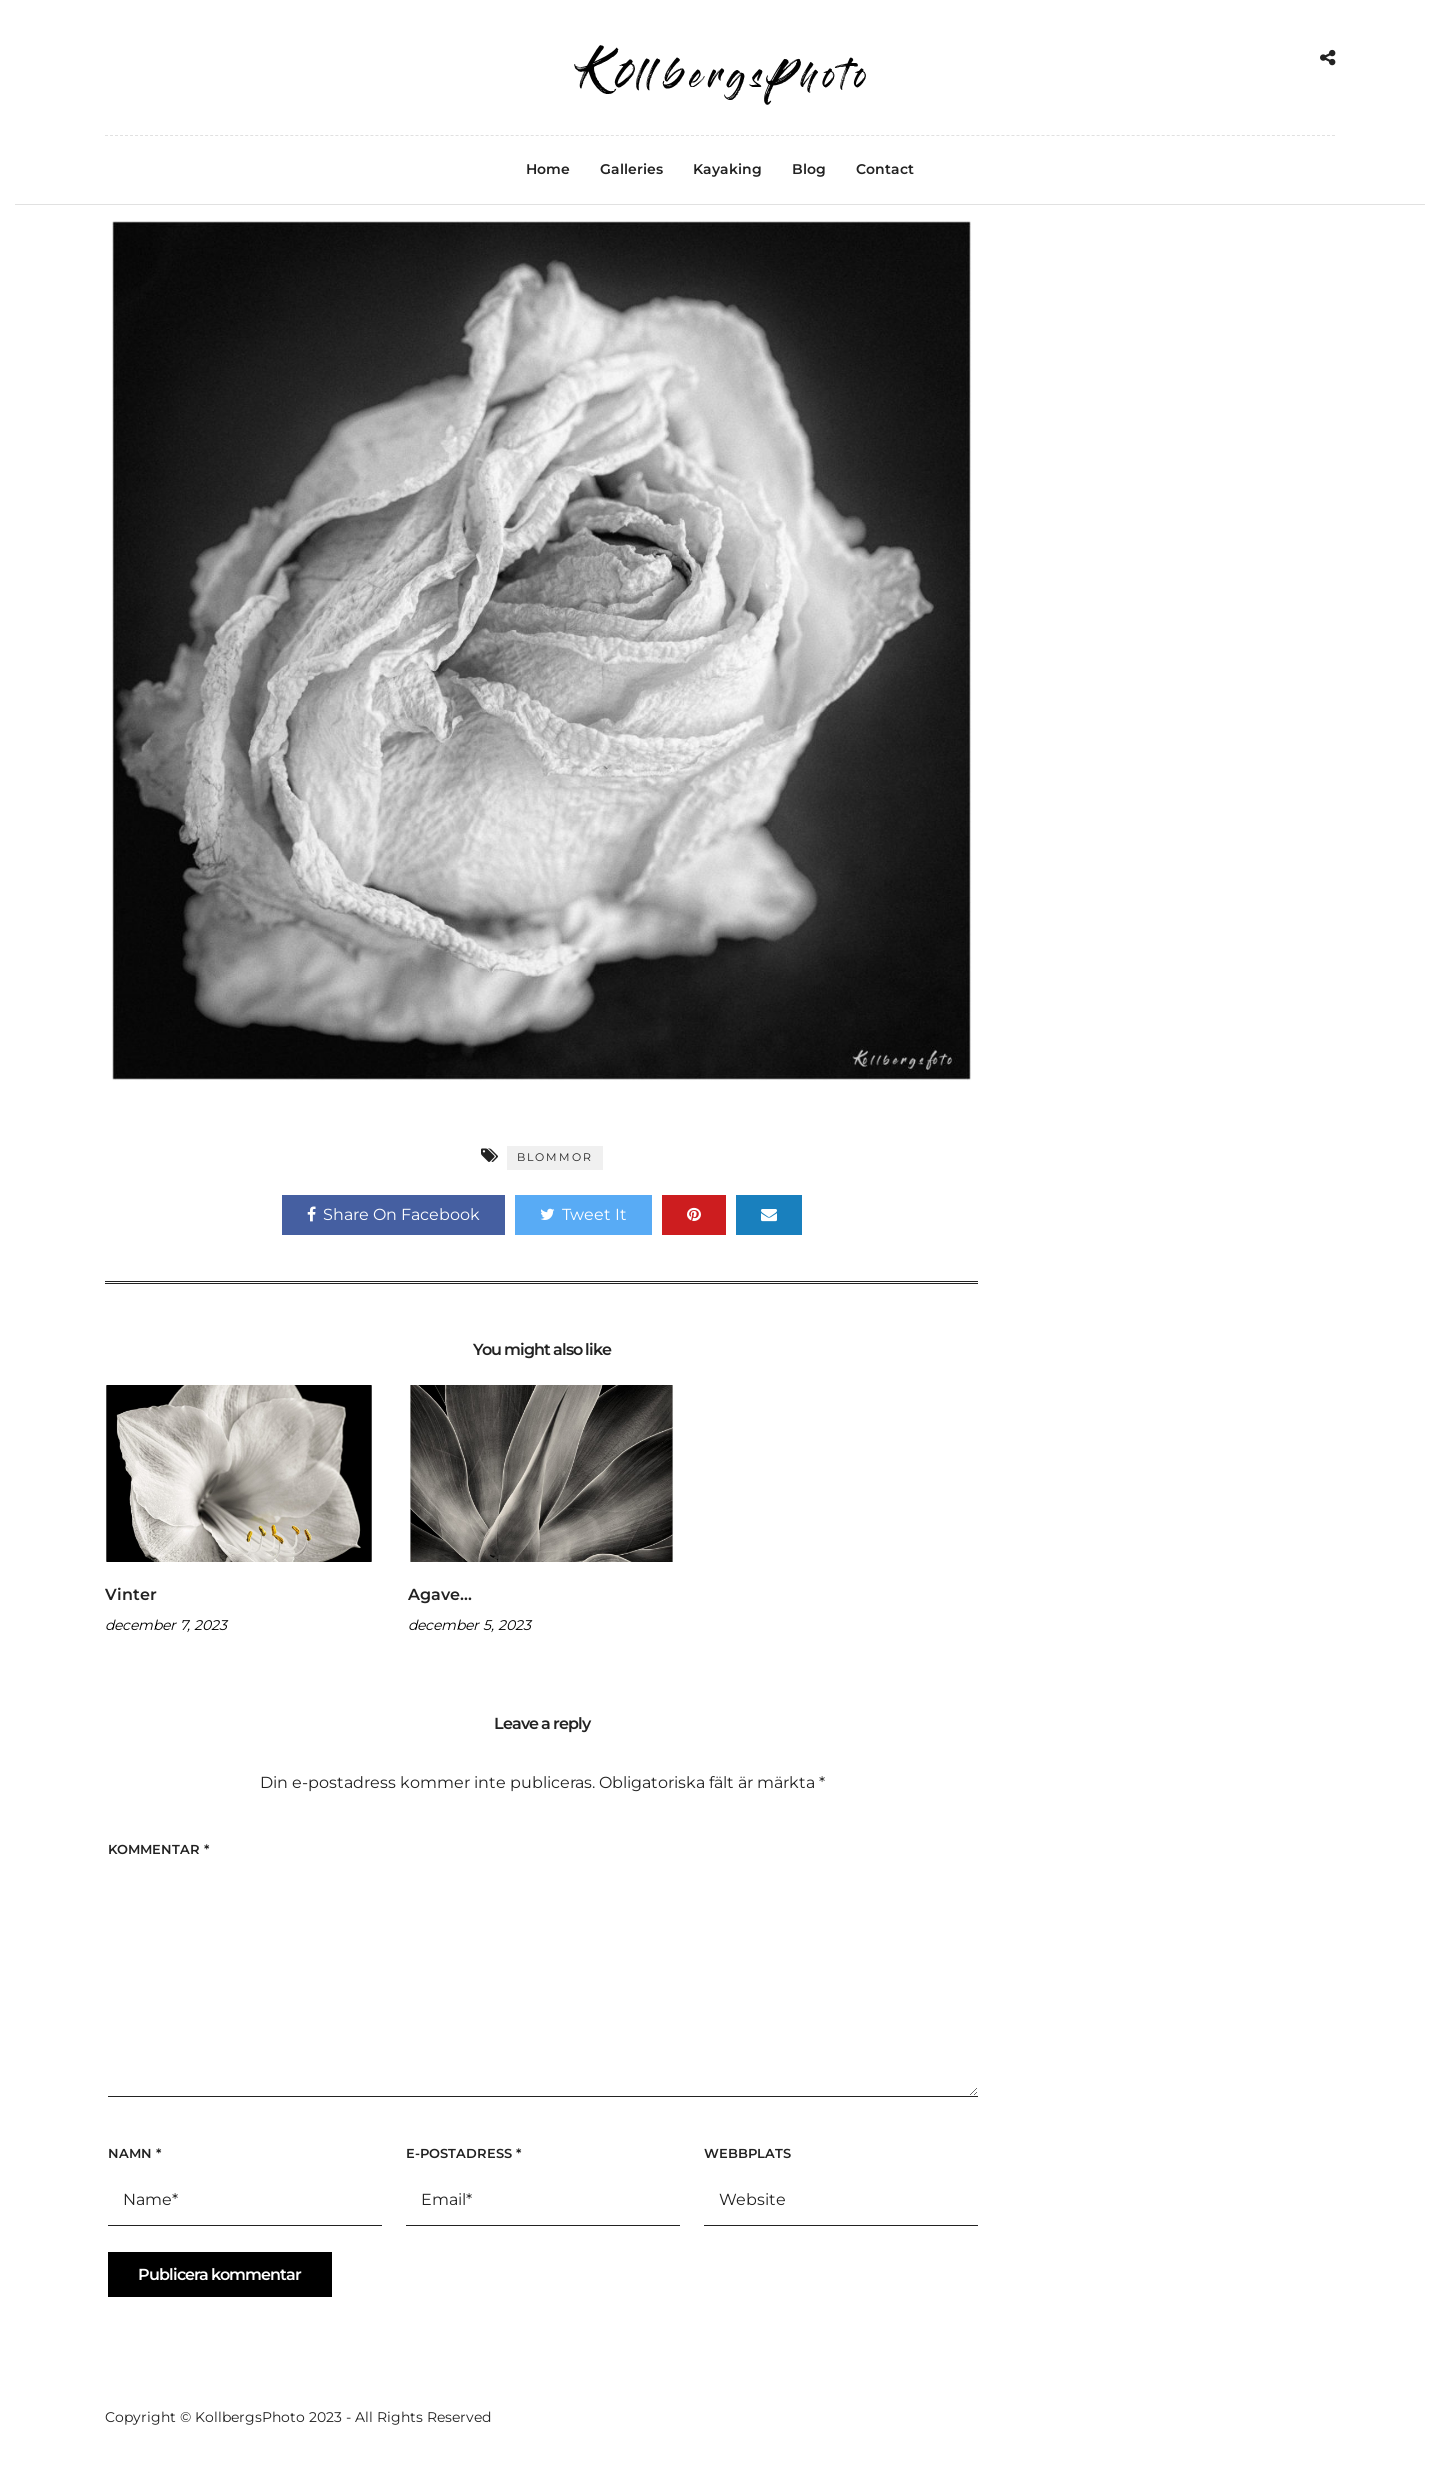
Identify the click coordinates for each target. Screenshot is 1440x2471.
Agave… (440, 1594)
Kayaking (727, 169)
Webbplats (747, 2153)
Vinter (131, 1594)
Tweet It (583, 1214)
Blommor (555, 1157)
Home (548, 169)
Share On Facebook (393, 1214)
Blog (809, 169)
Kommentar (158, 1849)
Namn (134, 2153)
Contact (885, 169)
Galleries (631, 169)
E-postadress (463, 2153)
